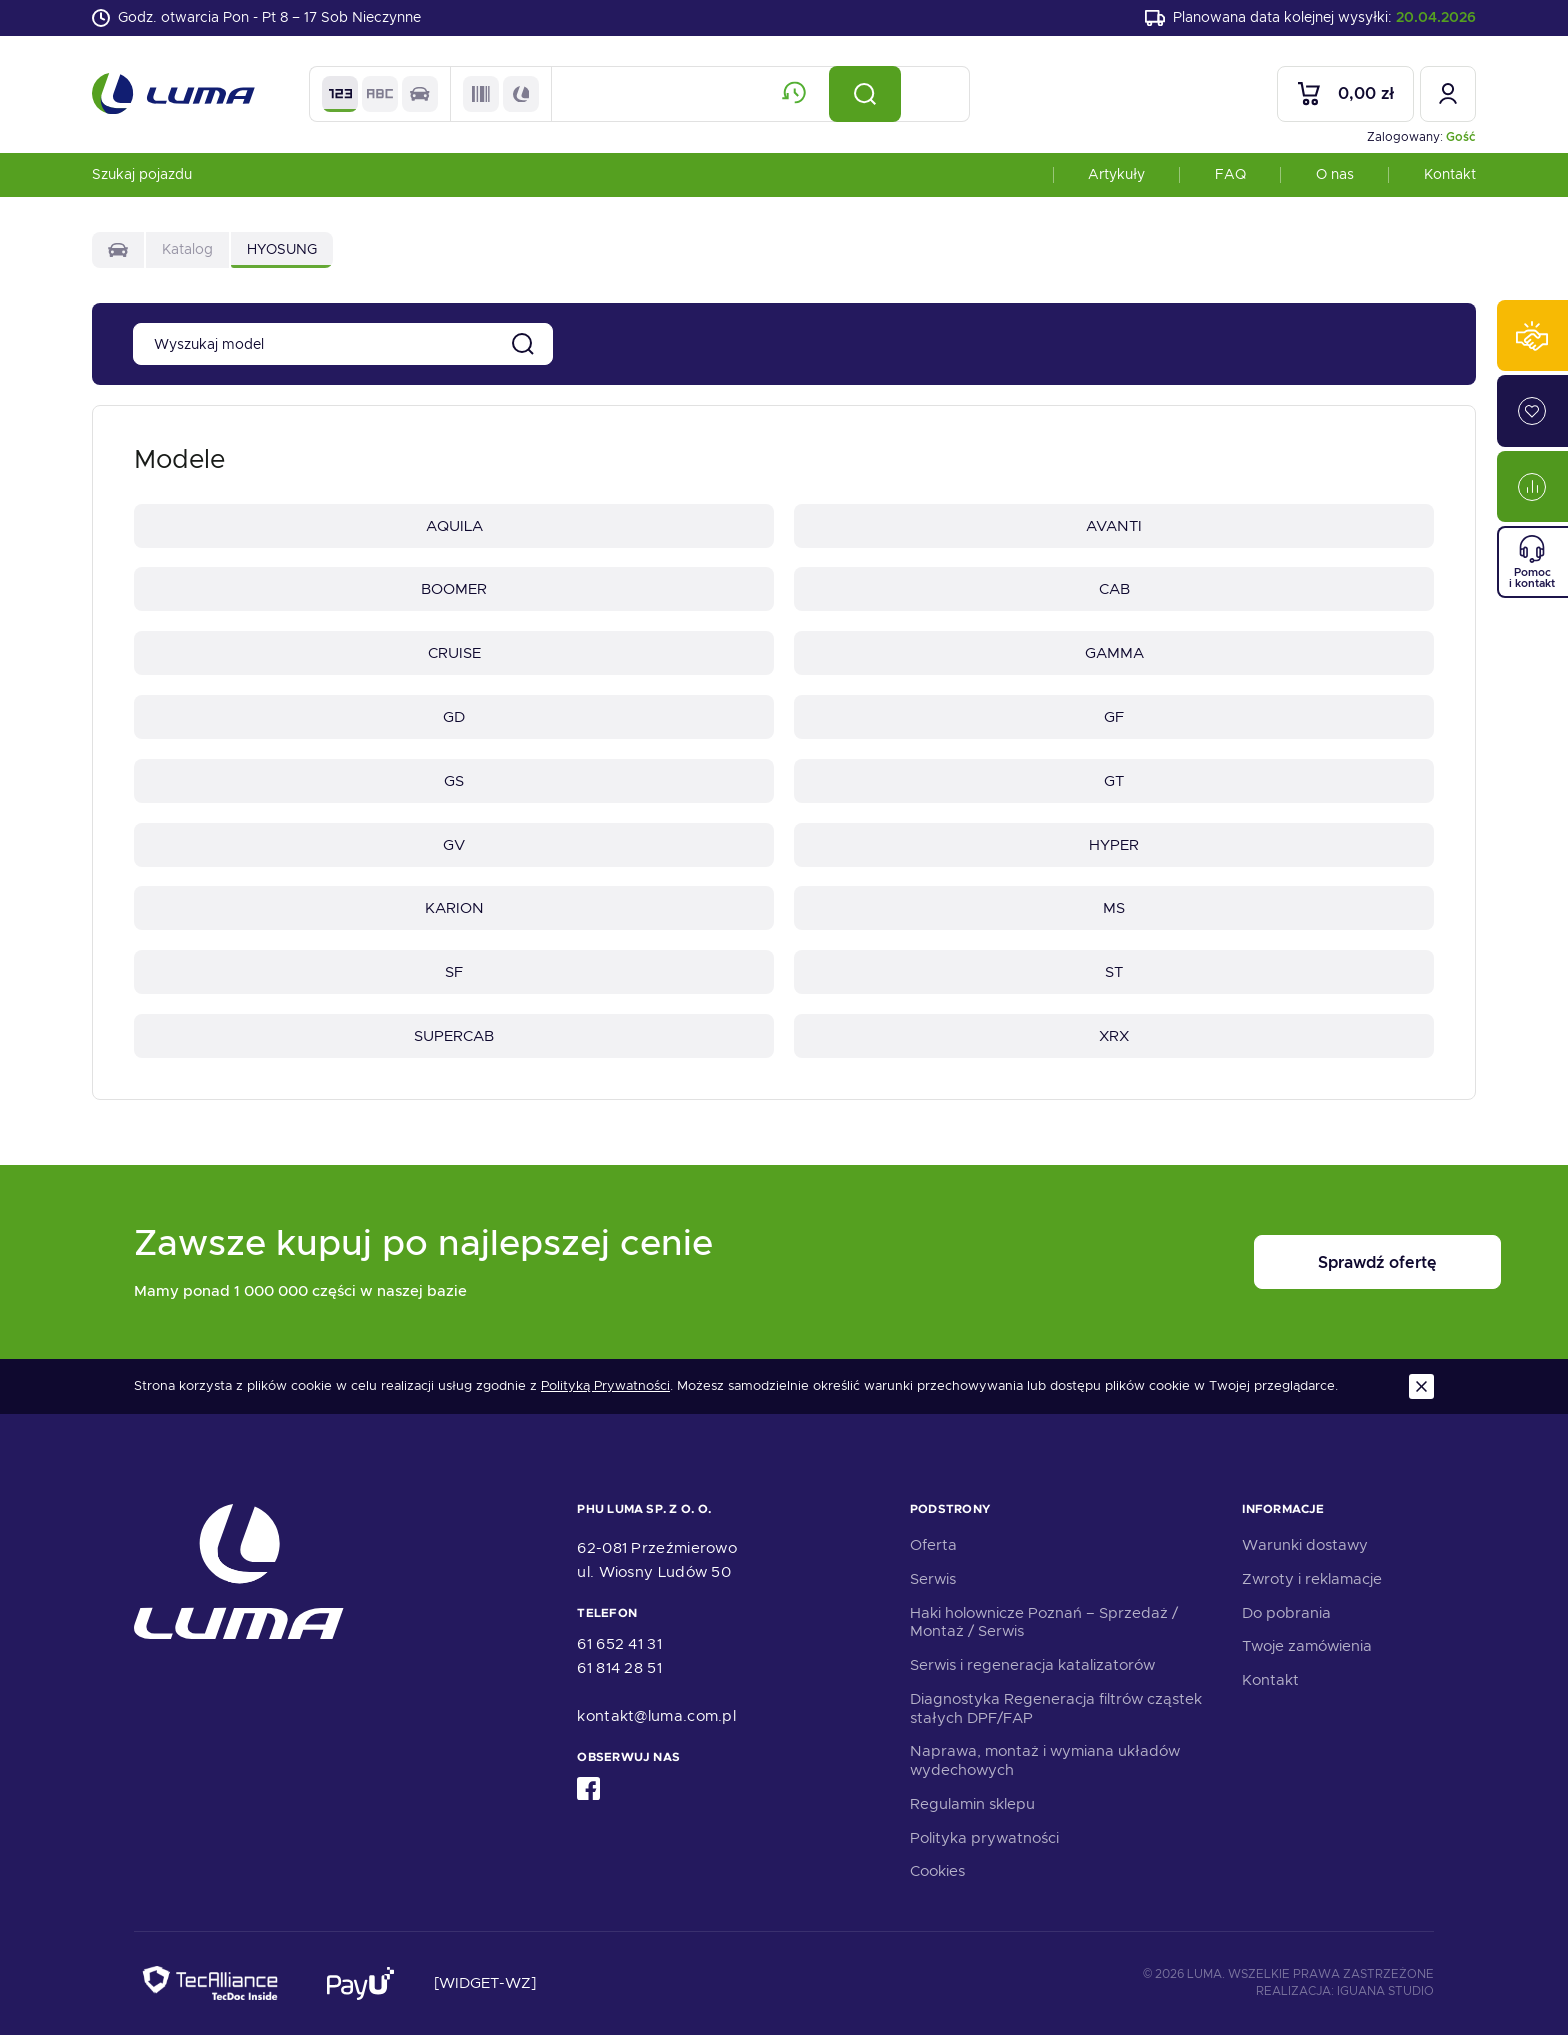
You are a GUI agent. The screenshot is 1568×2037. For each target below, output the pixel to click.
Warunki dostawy (1305, 1547)
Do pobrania (1286, 1615)
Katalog (187, 250)
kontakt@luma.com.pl (656, 1719)
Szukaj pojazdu (142, 174)
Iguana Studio (1385, 1994)
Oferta (933, 1547)
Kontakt (1450, 174)
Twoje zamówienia (1307, 1649)
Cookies (937, 1874)
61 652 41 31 (619, 1647)
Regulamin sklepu (972, 1806)
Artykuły (1116, 174)
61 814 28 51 (619, 1671)
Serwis (933, 1581)
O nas (1335, 174)
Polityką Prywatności (605, 1388)
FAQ (1230, 174)
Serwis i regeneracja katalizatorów (1032, 1667)
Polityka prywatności (984, 1840)
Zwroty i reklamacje (1312, 1581)
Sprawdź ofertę (1310, 1264)
